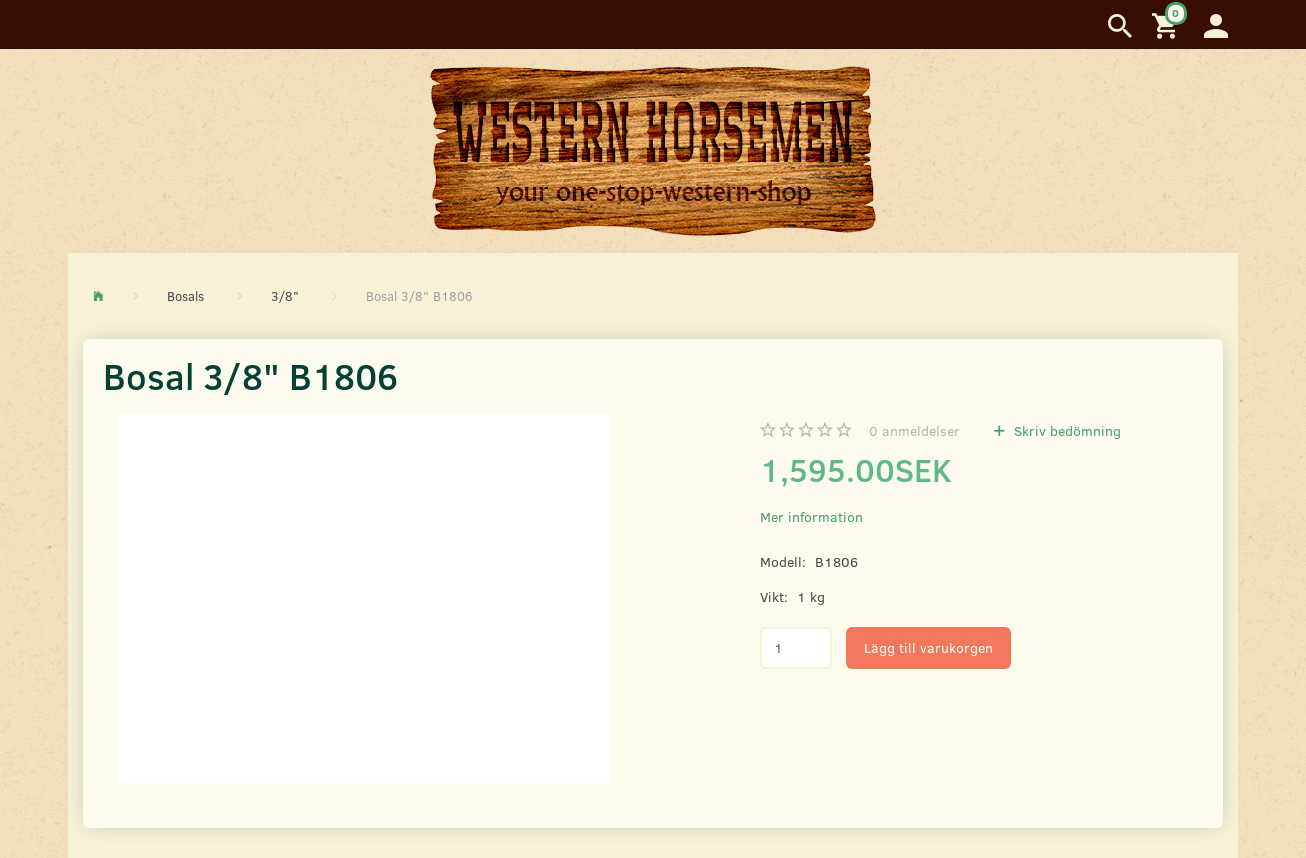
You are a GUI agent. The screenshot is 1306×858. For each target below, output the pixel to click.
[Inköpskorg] (1168, 24)
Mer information (811, 516)
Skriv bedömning (1065, 430)
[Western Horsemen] (653, 150)
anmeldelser (914, 430)
